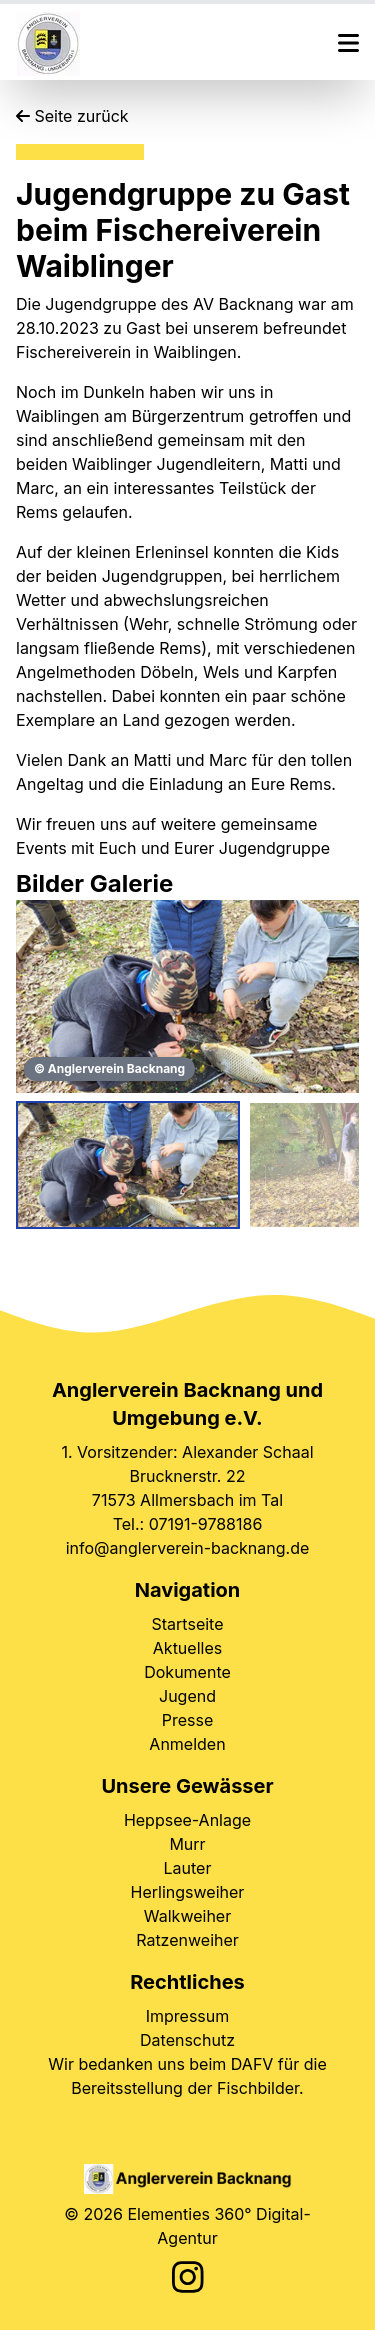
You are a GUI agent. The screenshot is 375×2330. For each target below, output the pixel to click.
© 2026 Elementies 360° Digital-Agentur (187, 2226)
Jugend (187, 1696)
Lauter (188, 1868)
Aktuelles (187, 1648)
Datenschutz (187, 2040)
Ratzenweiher (187, 1940)
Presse (188, 1720)
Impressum (188, 2016)
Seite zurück (72, 116)
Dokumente (187, 1672)
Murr (187, 1844)
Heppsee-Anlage (187, 1820)
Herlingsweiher (188, 1892)
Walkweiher (187, 1916)
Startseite (188, 1624)
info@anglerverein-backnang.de (188, 1548)
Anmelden (187, 1744)
